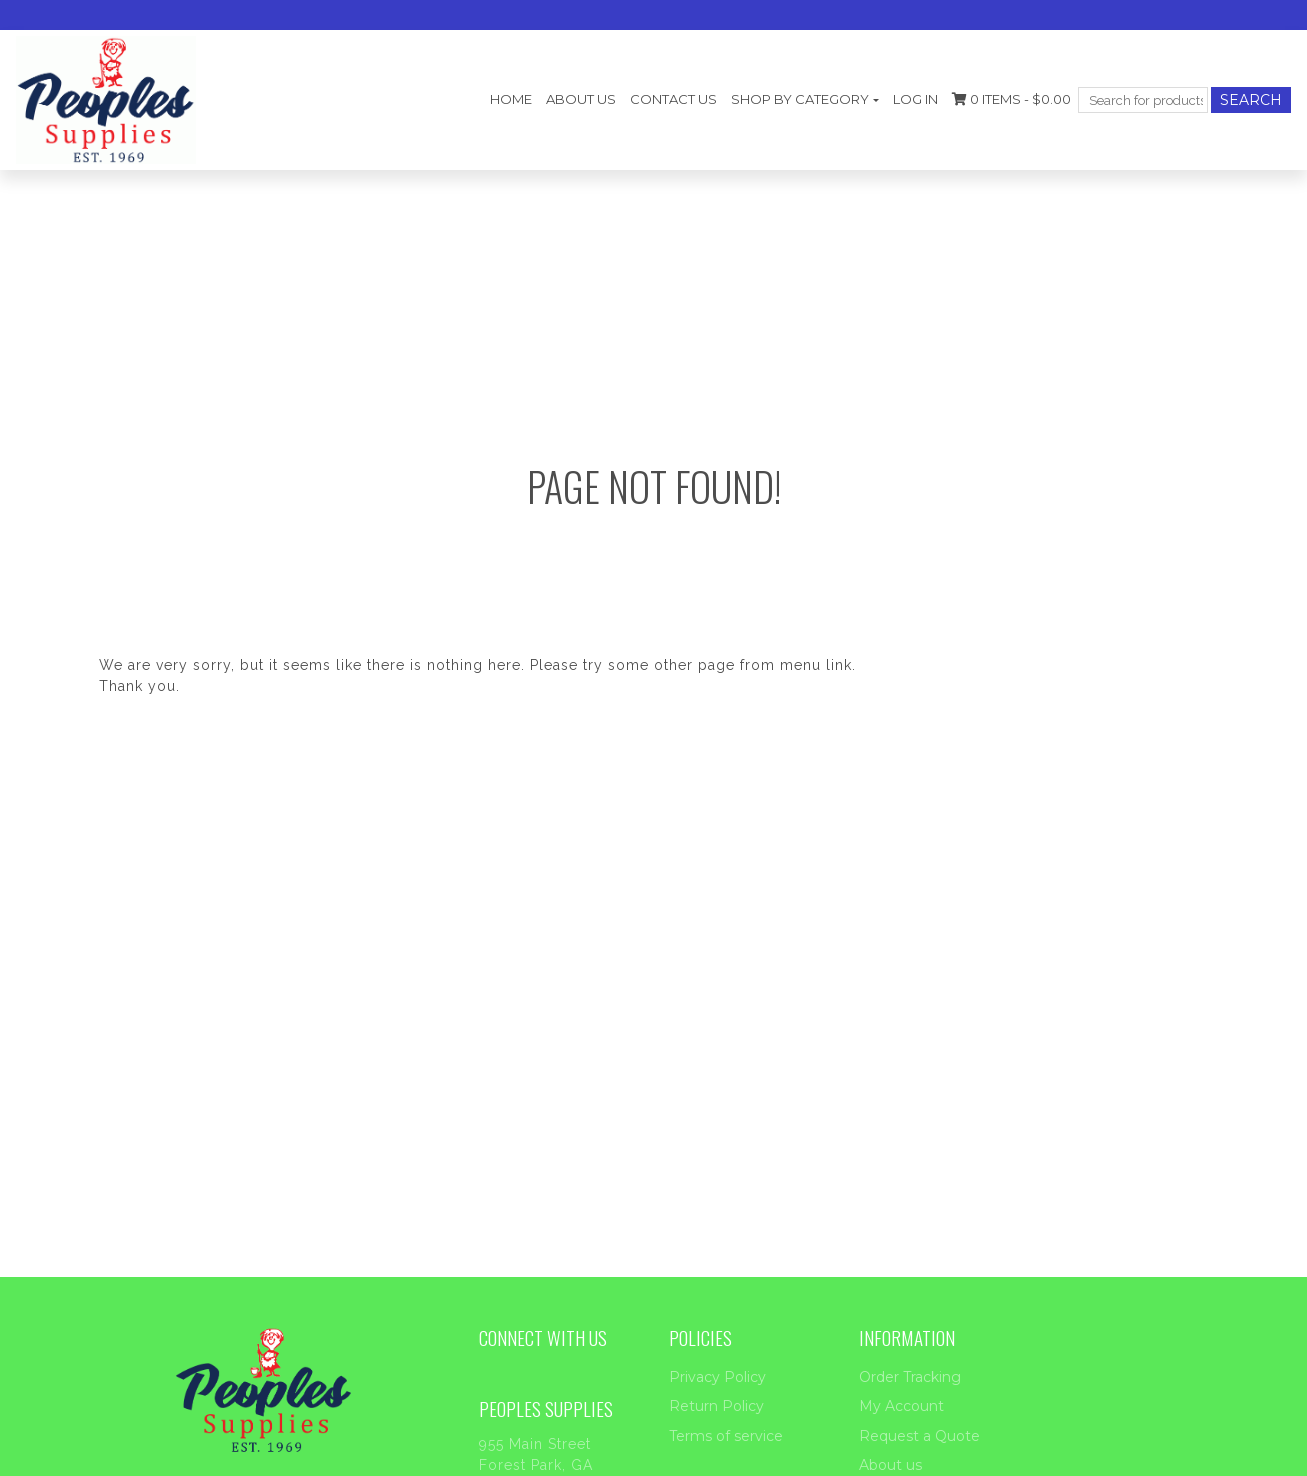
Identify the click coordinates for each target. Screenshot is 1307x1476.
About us (581, 99)
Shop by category (800, 99)
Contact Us (673, 99)
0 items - (1011, 99)
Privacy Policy (717, 1377)
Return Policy (716, 1406)
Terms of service (726, 1436)
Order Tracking (910, 1377)
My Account (901, 1406)
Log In (915, 99)
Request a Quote (919, 1436)
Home (511, 99)
